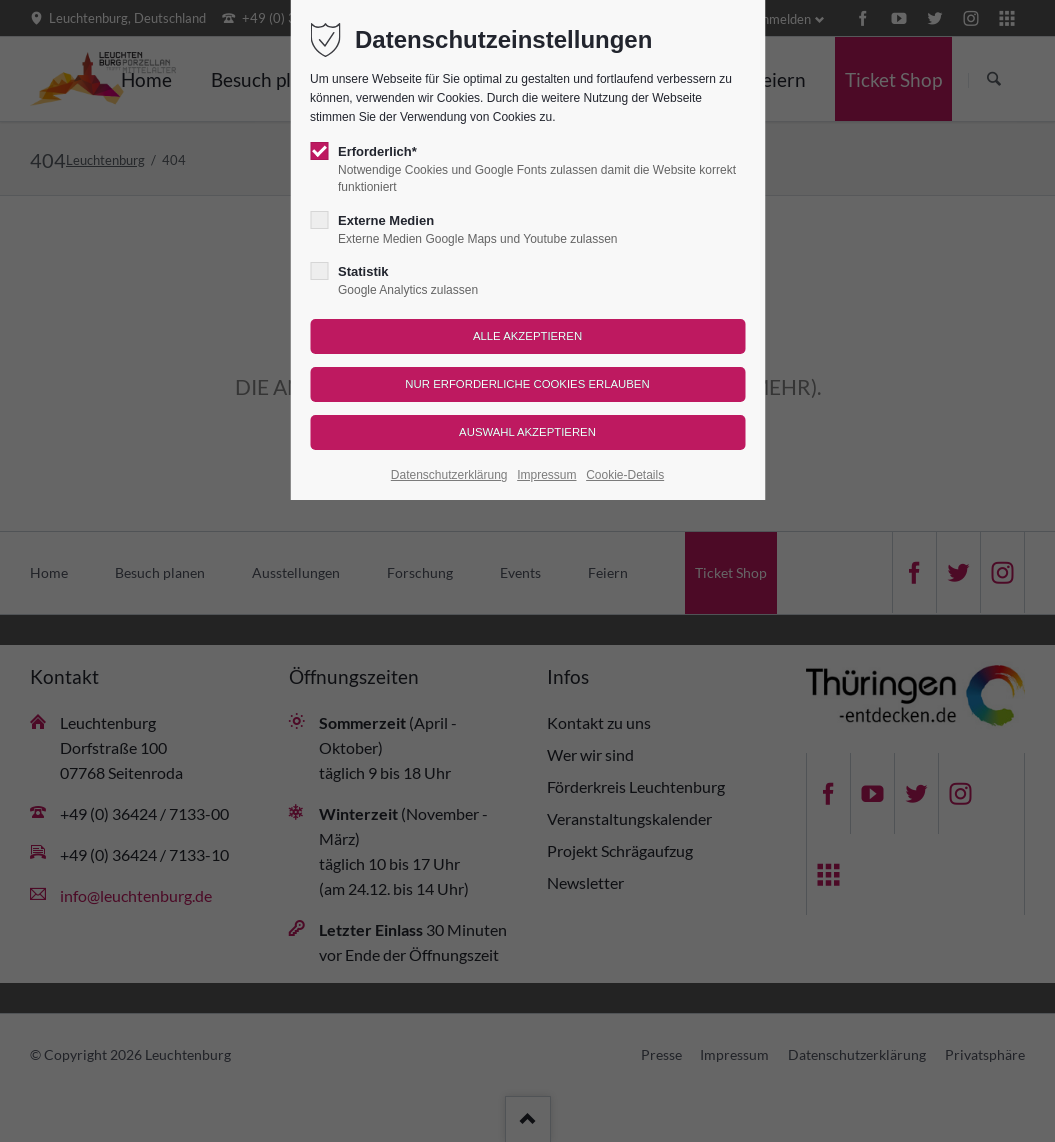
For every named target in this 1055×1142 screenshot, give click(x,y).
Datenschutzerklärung (449, 475)
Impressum (546, 475)
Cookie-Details (625, 475)
